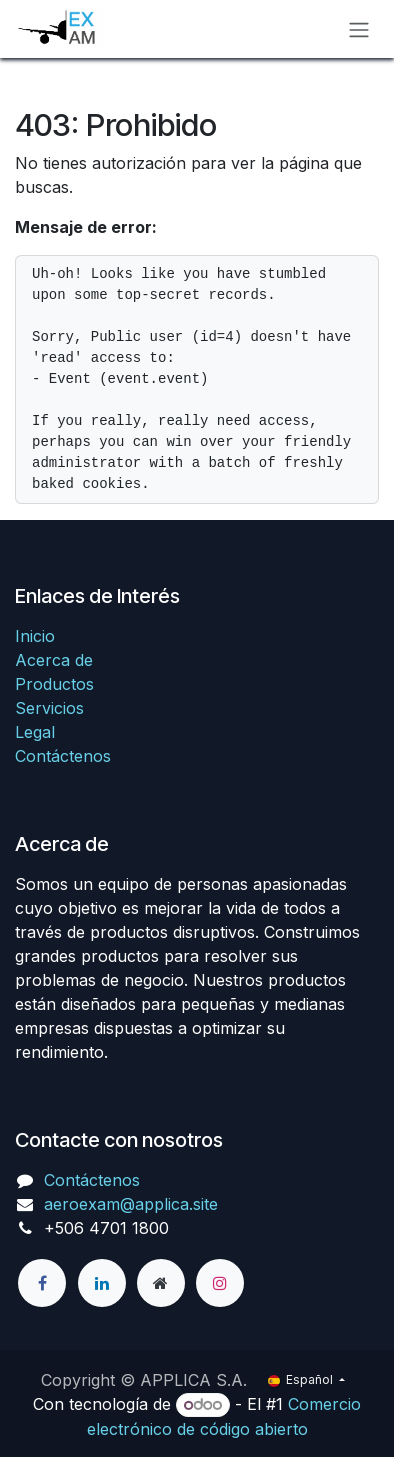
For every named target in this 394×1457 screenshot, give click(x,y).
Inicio (35, 636)
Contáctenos (63, 756)
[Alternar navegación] (359, 29)
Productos (54, 684)
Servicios (49, 708)
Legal (35, 732)
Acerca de (54, 660)
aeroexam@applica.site (131, 1204)
